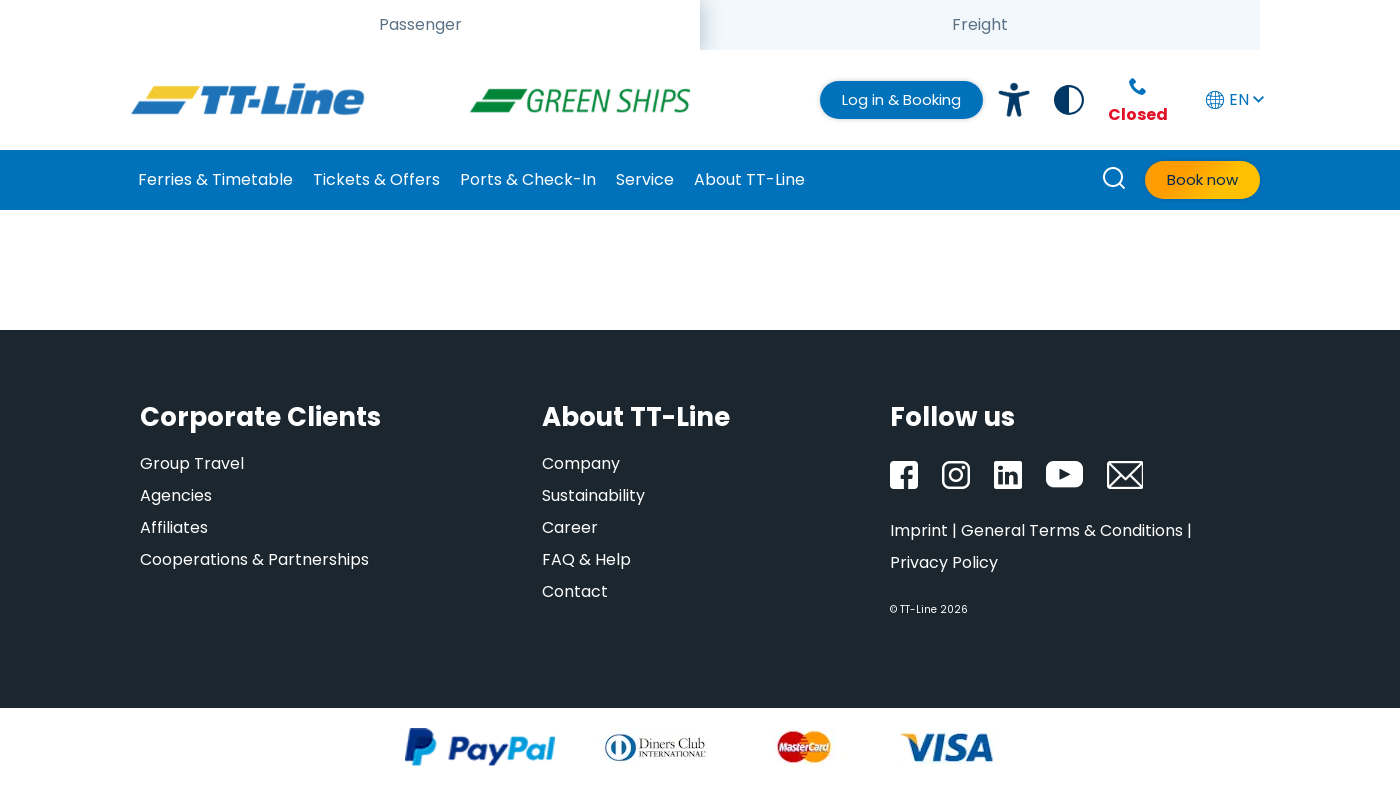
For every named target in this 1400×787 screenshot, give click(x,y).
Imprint (919, 530)
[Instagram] (956, 475)
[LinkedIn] (1008, 475)
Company (581, 463)
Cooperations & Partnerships (254, 559)
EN (1233, 99)
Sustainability (593, 495)
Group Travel (192, 463)
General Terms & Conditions (1072, 530)
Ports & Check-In (528, 179)
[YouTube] (1064, 475)
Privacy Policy (944, 562)
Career (570, 527)
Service (645, 179)
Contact (575, 591)
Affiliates (174, 527)
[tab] (420, 25)
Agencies (176, 495)
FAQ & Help (586, 559)
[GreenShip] (588, 100)
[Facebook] (904, 475)
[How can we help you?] (1114, 180)
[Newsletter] (1125, 475)
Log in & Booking (901, 99)
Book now (1202, 179)
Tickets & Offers (376, 179)
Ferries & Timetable (215, 179)
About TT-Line (749, 179)
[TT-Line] (247, 100)
